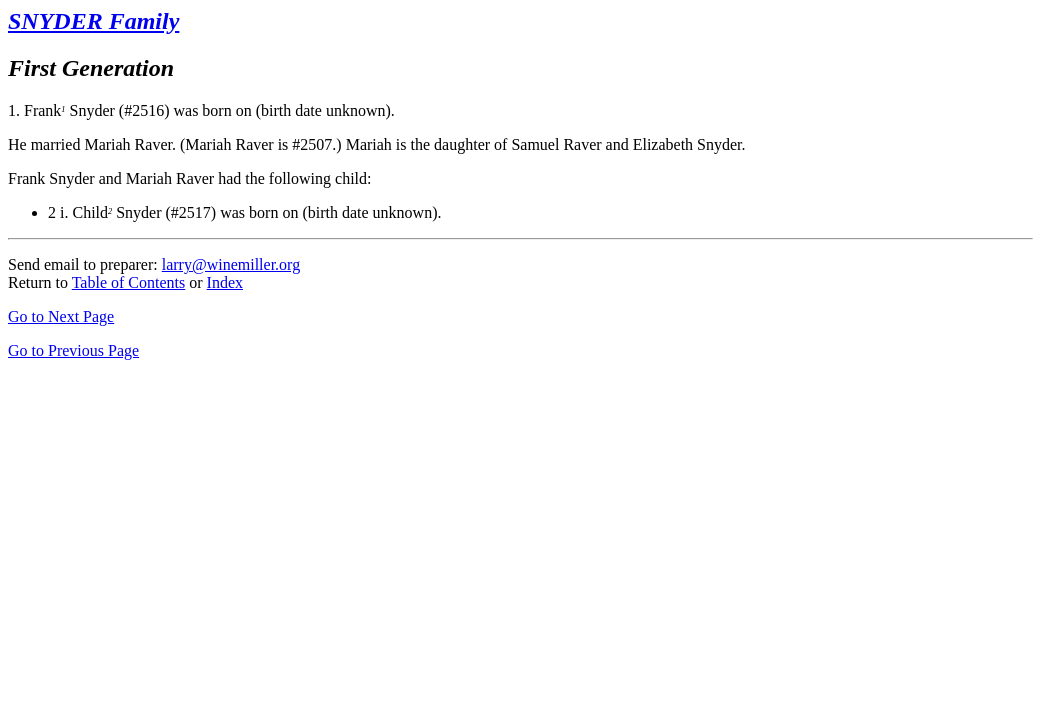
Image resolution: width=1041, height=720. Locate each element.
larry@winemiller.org (231, 264)
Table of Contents (129, 282)
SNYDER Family (93, 21)
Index (225, 282)
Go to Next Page (61, 316)
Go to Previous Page (73, 350)
